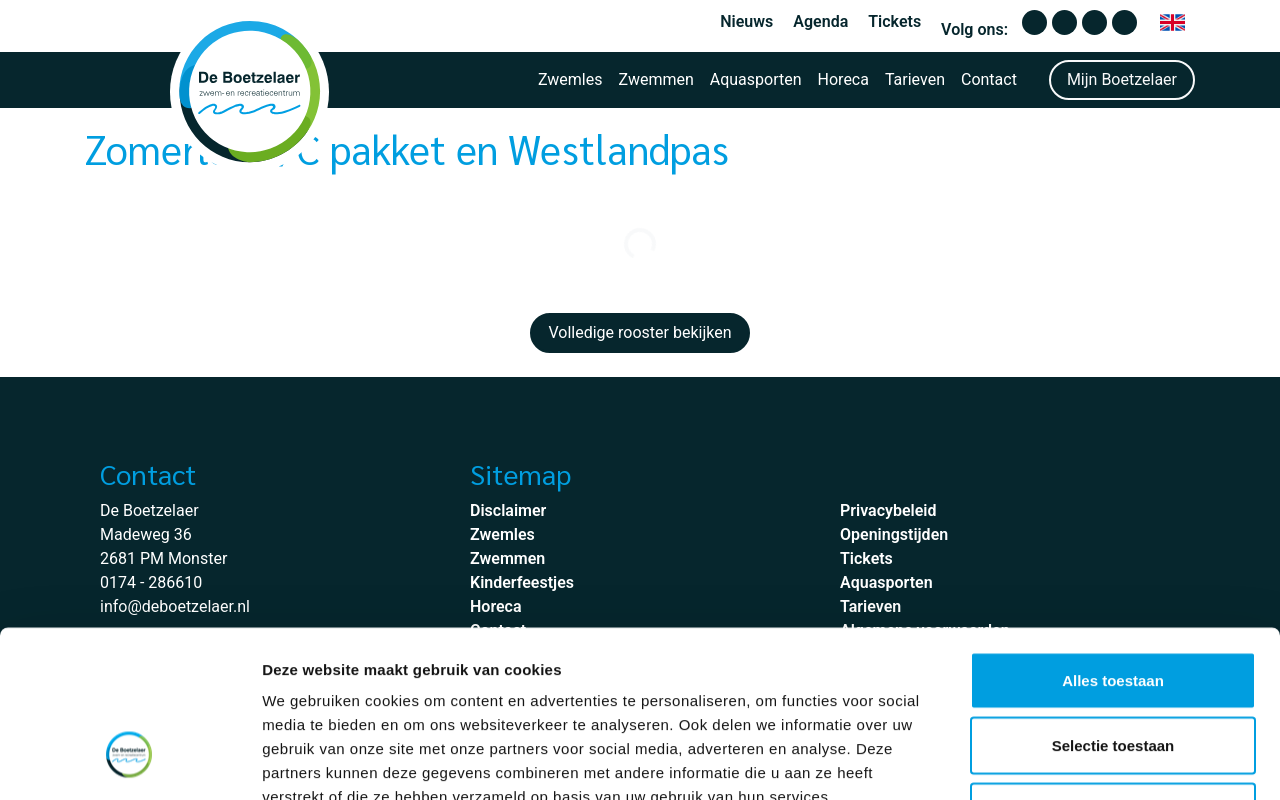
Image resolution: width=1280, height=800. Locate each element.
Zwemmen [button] (656, 79)
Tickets (894, 21)
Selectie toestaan (1113, 603)
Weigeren (1112, 668)
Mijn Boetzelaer (1122, 79)
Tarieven (915, 79)
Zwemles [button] (570, 79)
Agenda (820, 21)
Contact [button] (989, 79)
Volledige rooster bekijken (639, 332)
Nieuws (746, 21)
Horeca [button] (843, 79)
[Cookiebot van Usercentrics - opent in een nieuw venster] (129, 761)
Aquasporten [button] (756, 79)
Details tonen (1080, 760)
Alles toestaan (1113, 537)
